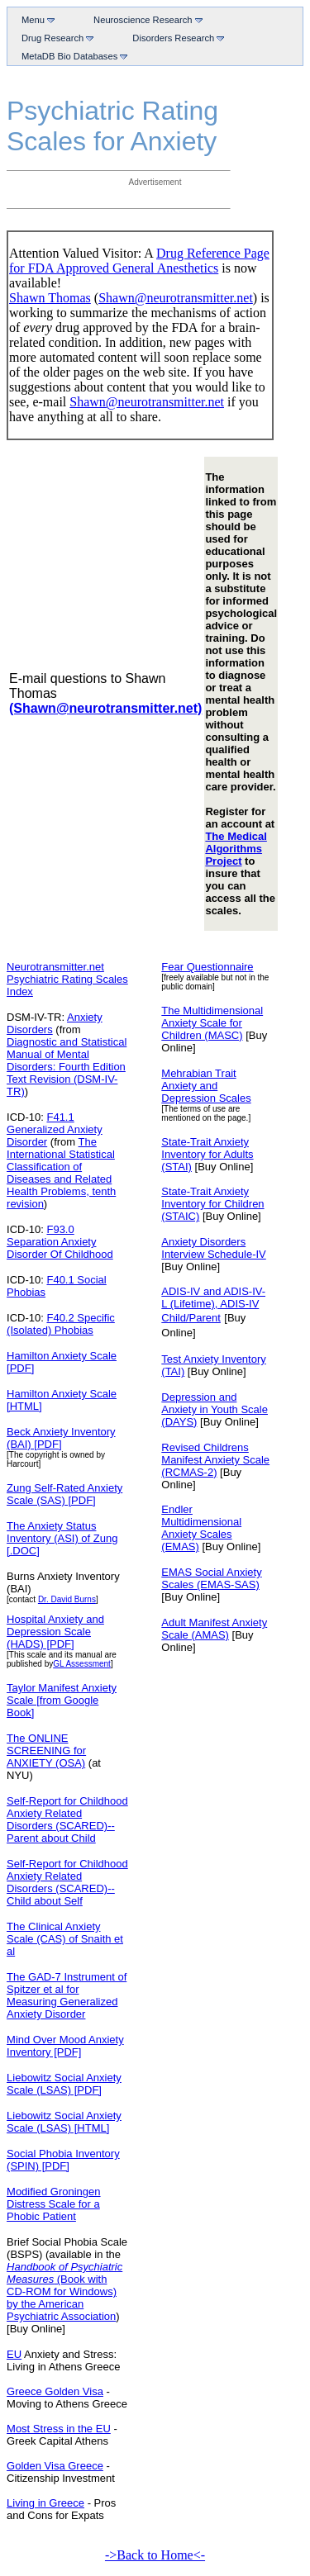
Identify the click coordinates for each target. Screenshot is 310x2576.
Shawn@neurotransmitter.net (175, 298)
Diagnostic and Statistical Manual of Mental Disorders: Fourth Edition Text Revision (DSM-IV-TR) (66, 1067)
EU (14, 2354)
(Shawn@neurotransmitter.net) (105, 708)
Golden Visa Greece (55, 2466)
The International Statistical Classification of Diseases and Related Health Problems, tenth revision (61, 1173)
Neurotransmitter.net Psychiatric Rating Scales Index (67, 979)
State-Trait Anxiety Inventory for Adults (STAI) (207, 1154)
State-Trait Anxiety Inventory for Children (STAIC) (212, 1203)
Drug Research (54, 37)
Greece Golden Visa (55, 2391)
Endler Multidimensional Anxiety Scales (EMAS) (201, 1528)
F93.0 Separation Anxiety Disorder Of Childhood (60, 1241)
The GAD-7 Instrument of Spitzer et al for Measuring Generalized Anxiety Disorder (66, 1995)
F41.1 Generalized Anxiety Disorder (55, 1129)
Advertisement (155, 182)
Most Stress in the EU (59, 2428)
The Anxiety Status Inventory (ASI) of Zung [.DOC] (62, 1538)
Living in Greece (45, 2503)
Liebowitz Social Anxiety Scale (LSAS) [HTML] (64, 2121)
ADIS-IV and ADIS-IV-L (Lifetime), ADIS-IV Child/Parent (213, 1304)
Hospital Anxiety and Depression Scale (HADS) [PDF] (55, 1631)
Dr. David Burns (67, 1599)
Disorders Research (175, 37)
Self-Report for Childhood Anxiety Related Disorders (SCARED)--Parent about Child (67, 1819)
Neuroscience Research (145, 19)
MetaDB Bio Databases (71, 55)
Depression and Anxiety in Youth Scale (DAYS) (214, 1409)
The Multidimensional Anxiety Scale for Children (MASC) (212, 1022)
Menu (35, 19)
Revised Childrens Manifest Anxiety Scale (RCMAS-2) (215, 1459)
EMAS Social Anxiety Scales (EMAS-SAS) (211, 1578)
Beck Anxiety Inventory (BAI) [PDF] (61, 1438)
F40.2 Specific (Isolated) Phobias (61, 1324)
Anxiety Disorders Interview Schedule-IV (213, 1248)
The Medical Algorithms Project (235, 848)
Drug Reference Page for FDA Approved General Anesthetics (139, 260)
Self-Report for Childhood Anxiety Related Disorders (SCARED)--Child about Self (67, 1882)
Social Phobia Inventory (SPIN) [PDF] (63, 2159)
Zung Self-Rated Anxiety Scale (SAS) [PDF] (64, 1494)
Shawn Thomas (50, 298)
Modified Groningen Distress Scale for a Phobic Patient (53, 2204)
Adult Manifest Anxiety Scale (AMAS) (214, 1628)
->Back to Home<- (155, 2555)
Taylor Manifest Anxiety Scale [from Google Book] (62, 1700)
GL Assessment (82, 1663)
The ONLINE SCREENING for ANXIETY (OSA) (46, 1750)
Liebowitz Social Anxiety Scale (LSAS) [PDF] (64, 2083)
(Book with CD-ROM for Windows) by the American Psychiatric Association (62, 2297)
